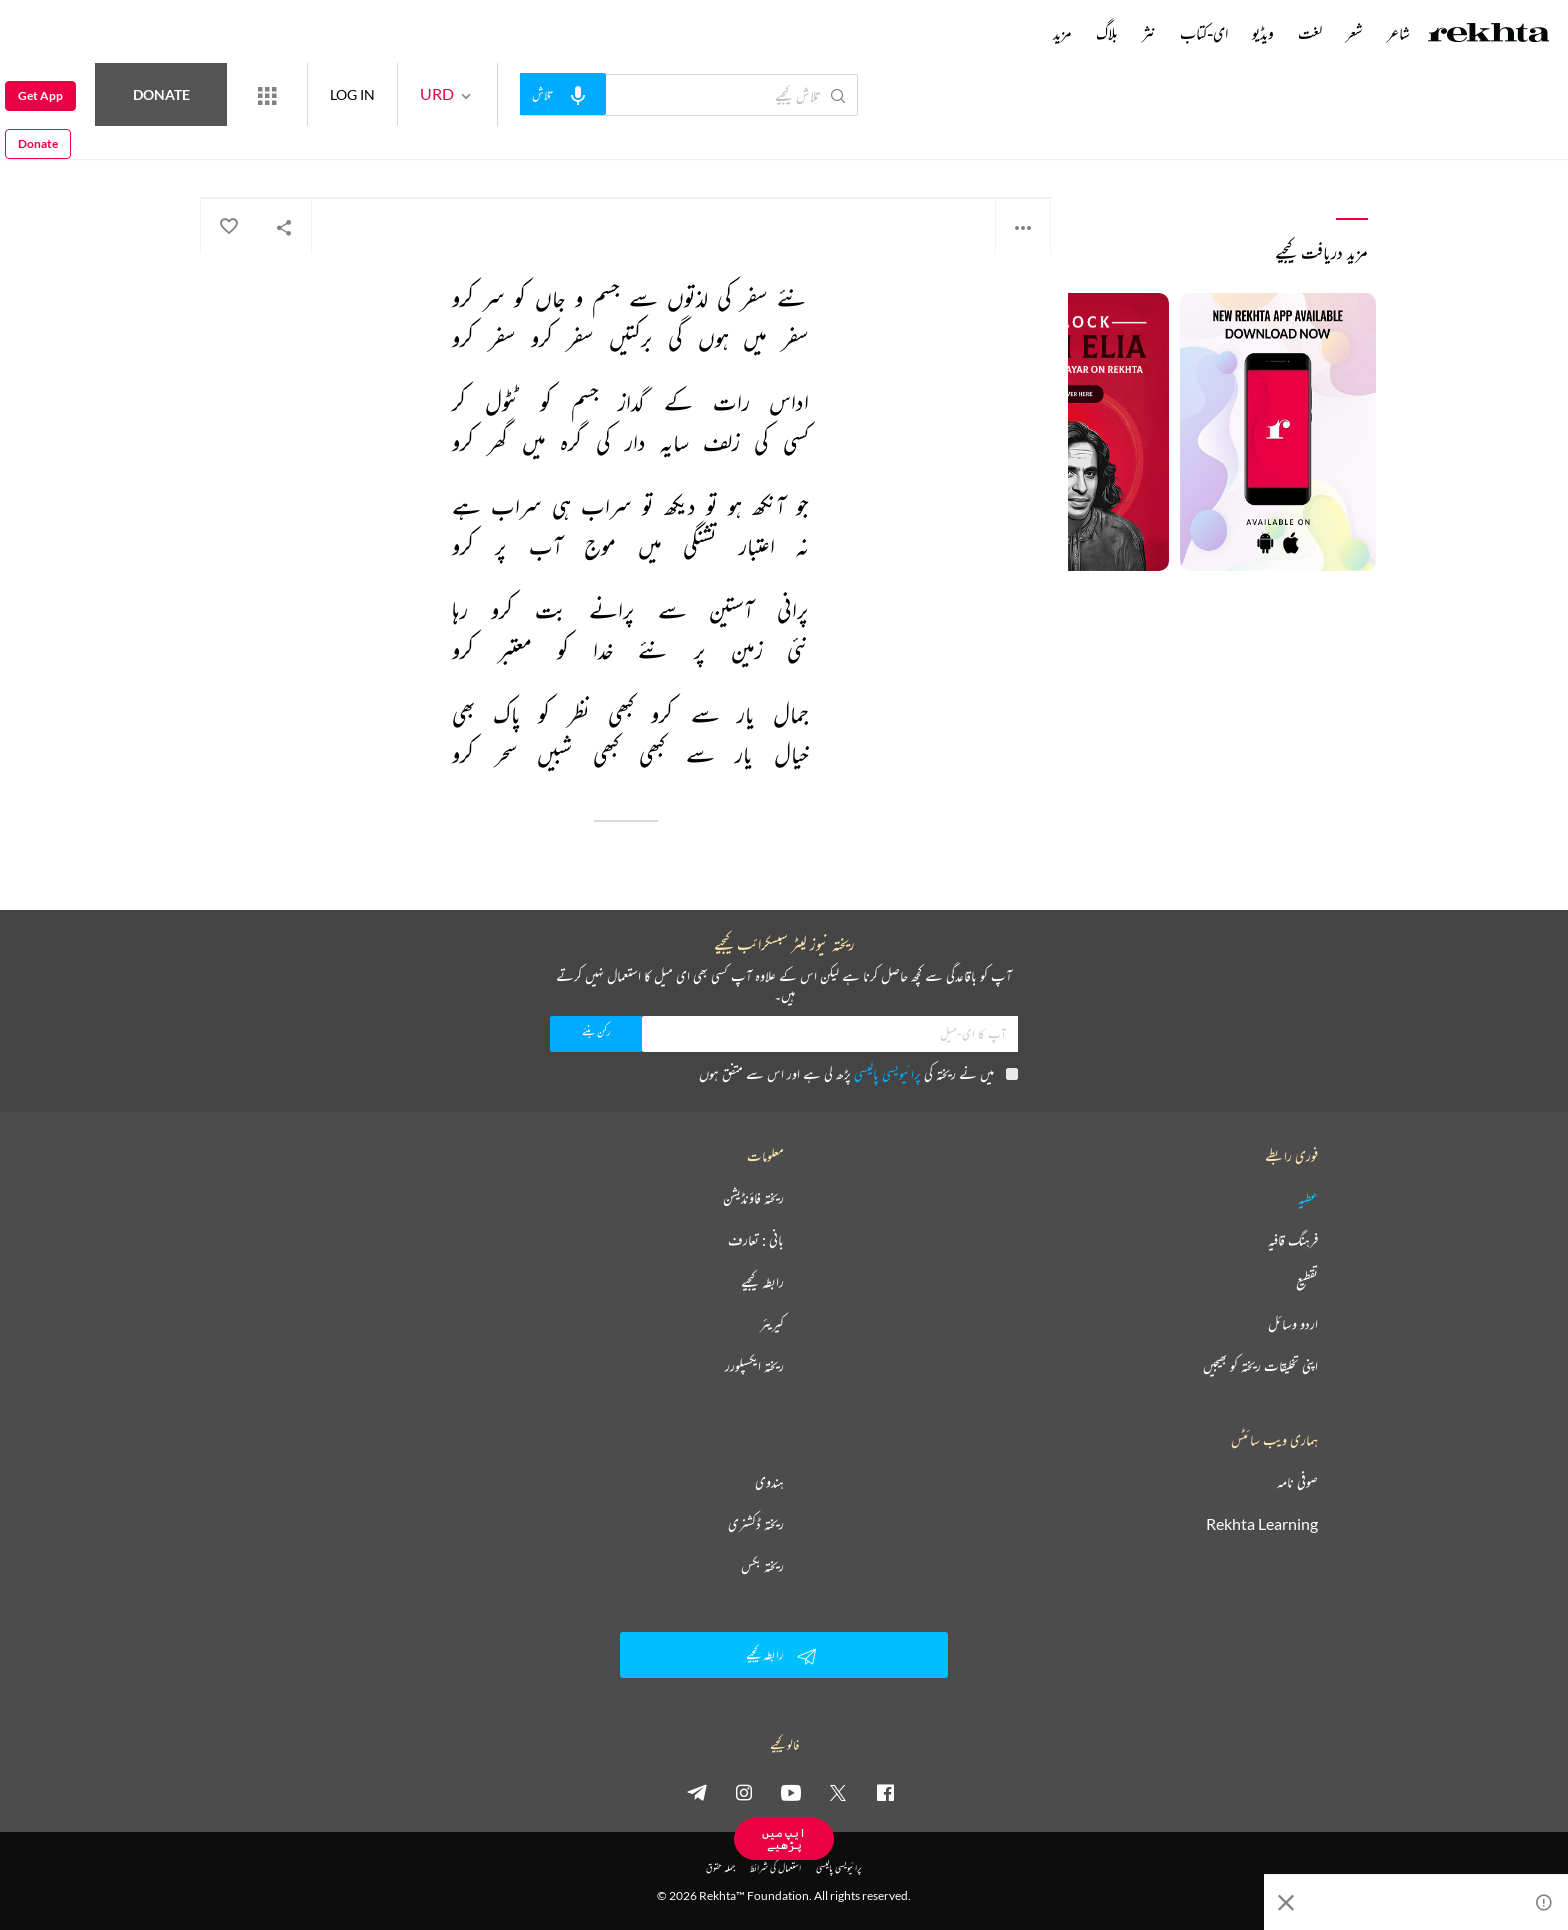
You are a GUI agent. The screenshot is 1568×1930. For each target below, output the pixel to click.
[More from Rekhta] (340, 95)
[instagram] (744, 1792)
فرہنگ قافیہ (1293, 1240)
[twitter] (838, 1792)
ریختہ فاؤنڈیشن (753, 1198)
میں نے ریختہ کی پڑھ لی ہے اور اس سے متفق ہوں (858, 1073)
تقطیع (1307, 1282)
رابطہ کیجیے (762, 1282)
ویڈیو (1263, 33)
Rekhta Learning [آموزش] (1262, 1524)
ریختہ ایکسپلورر (754, 1366)
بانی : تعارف (756, 1240)
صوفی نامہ (1297, 1482)
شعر (1354, 33)
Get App (40, 95)
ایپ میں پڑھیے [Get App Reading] (784, 1838)
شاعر (1398, 33)
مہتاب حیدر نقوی (1014, 149)
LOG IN (425, 94)
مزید (1062, 33)
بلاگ (1107, 33)
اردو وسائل (1293, 1324)
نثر (1149, 33)
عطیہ (1308, 1198)
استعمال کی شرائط (775, 1867)
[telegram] (697, 1792)
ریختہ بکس (762, 1566)
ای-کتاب (1204, 33)
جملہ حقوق (720, 1867)
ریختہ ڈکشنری (756, 1524)
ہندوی (769, 1482)
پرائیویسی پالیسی (887, 1073)
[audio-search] (636, 94)
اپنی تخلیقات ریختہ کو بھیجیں (1260, 1366)
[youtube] (791, 1792)
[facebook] (885, 1792)
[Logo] (1489, 35)
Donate (235, 94)
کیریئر (772, 1324)
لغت (1310, 33)
